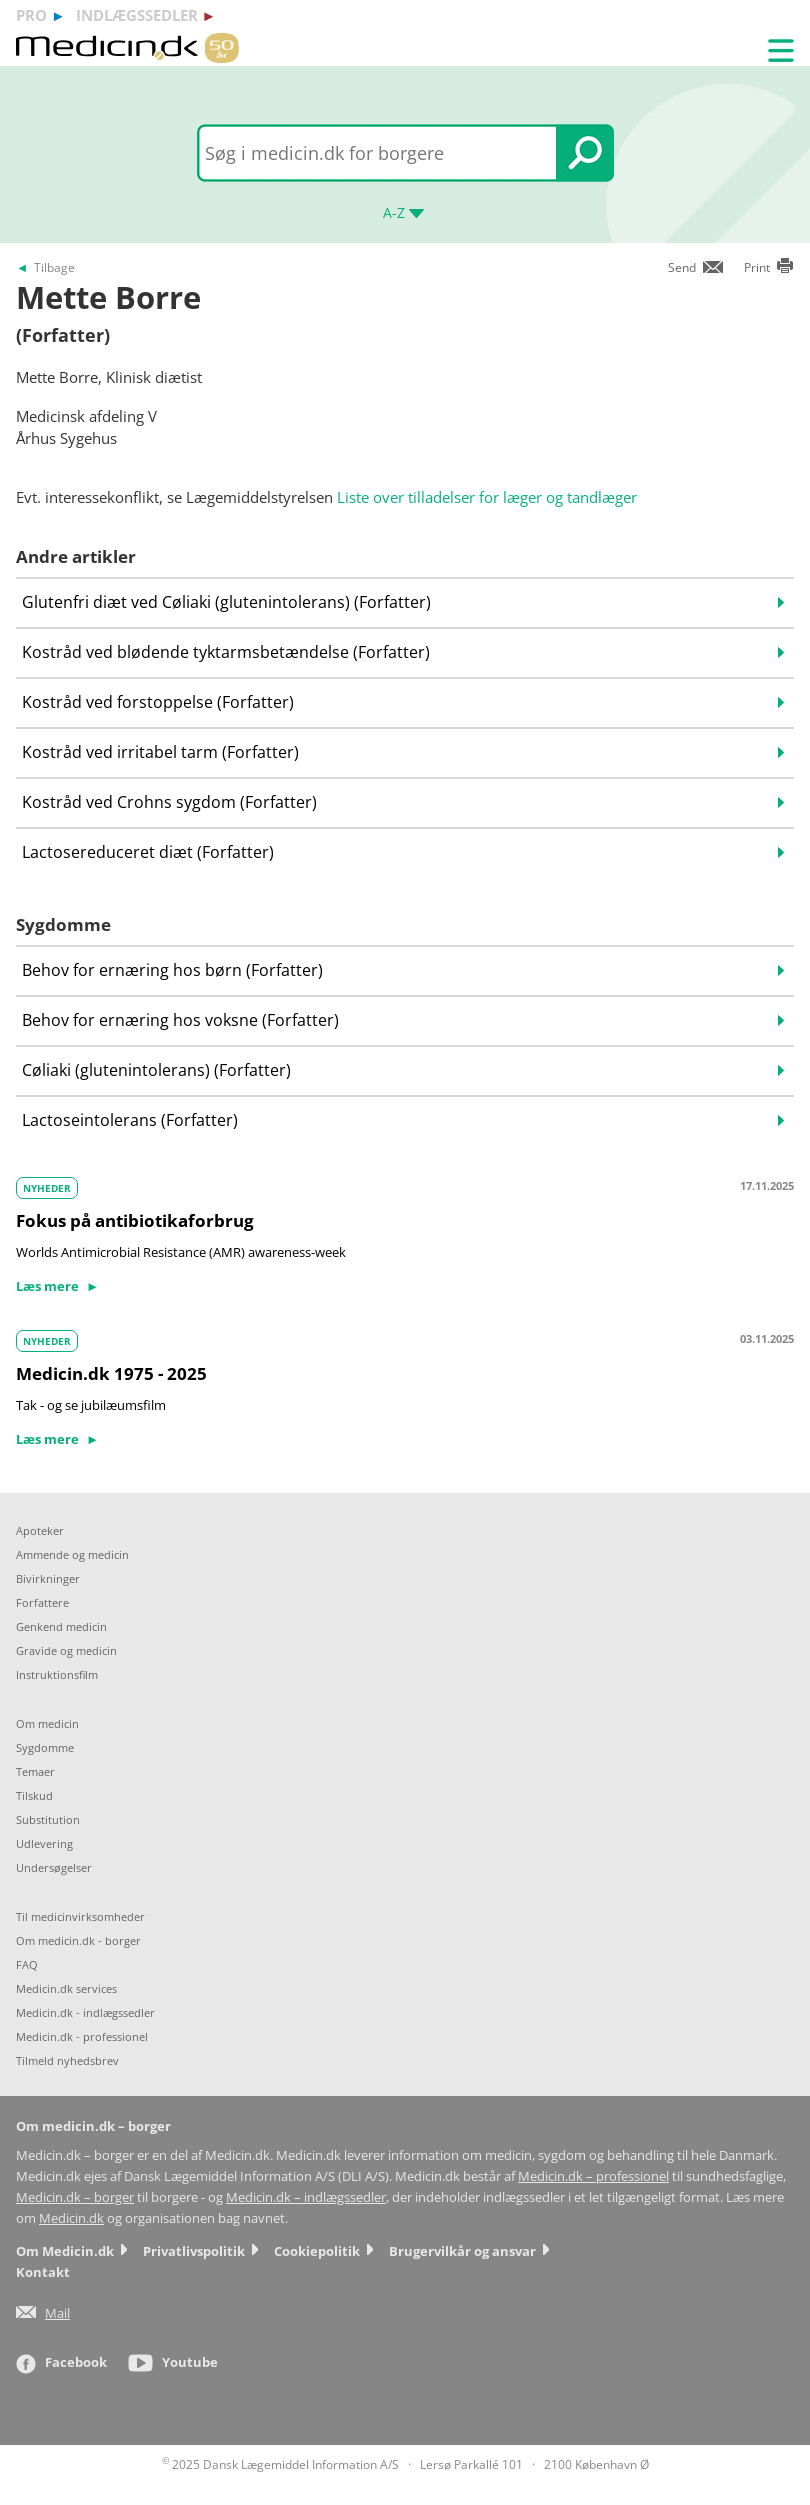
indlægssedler (137, 15)
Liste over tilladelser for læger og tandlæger (487, 497)
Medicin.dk (71, 2218)
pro (31, 15)
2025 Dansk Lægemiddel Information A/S (280, 2464)
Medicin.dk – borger (75, 2197)
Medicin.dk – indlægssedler (306, 2197)
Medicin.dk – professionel (593, 2176)
